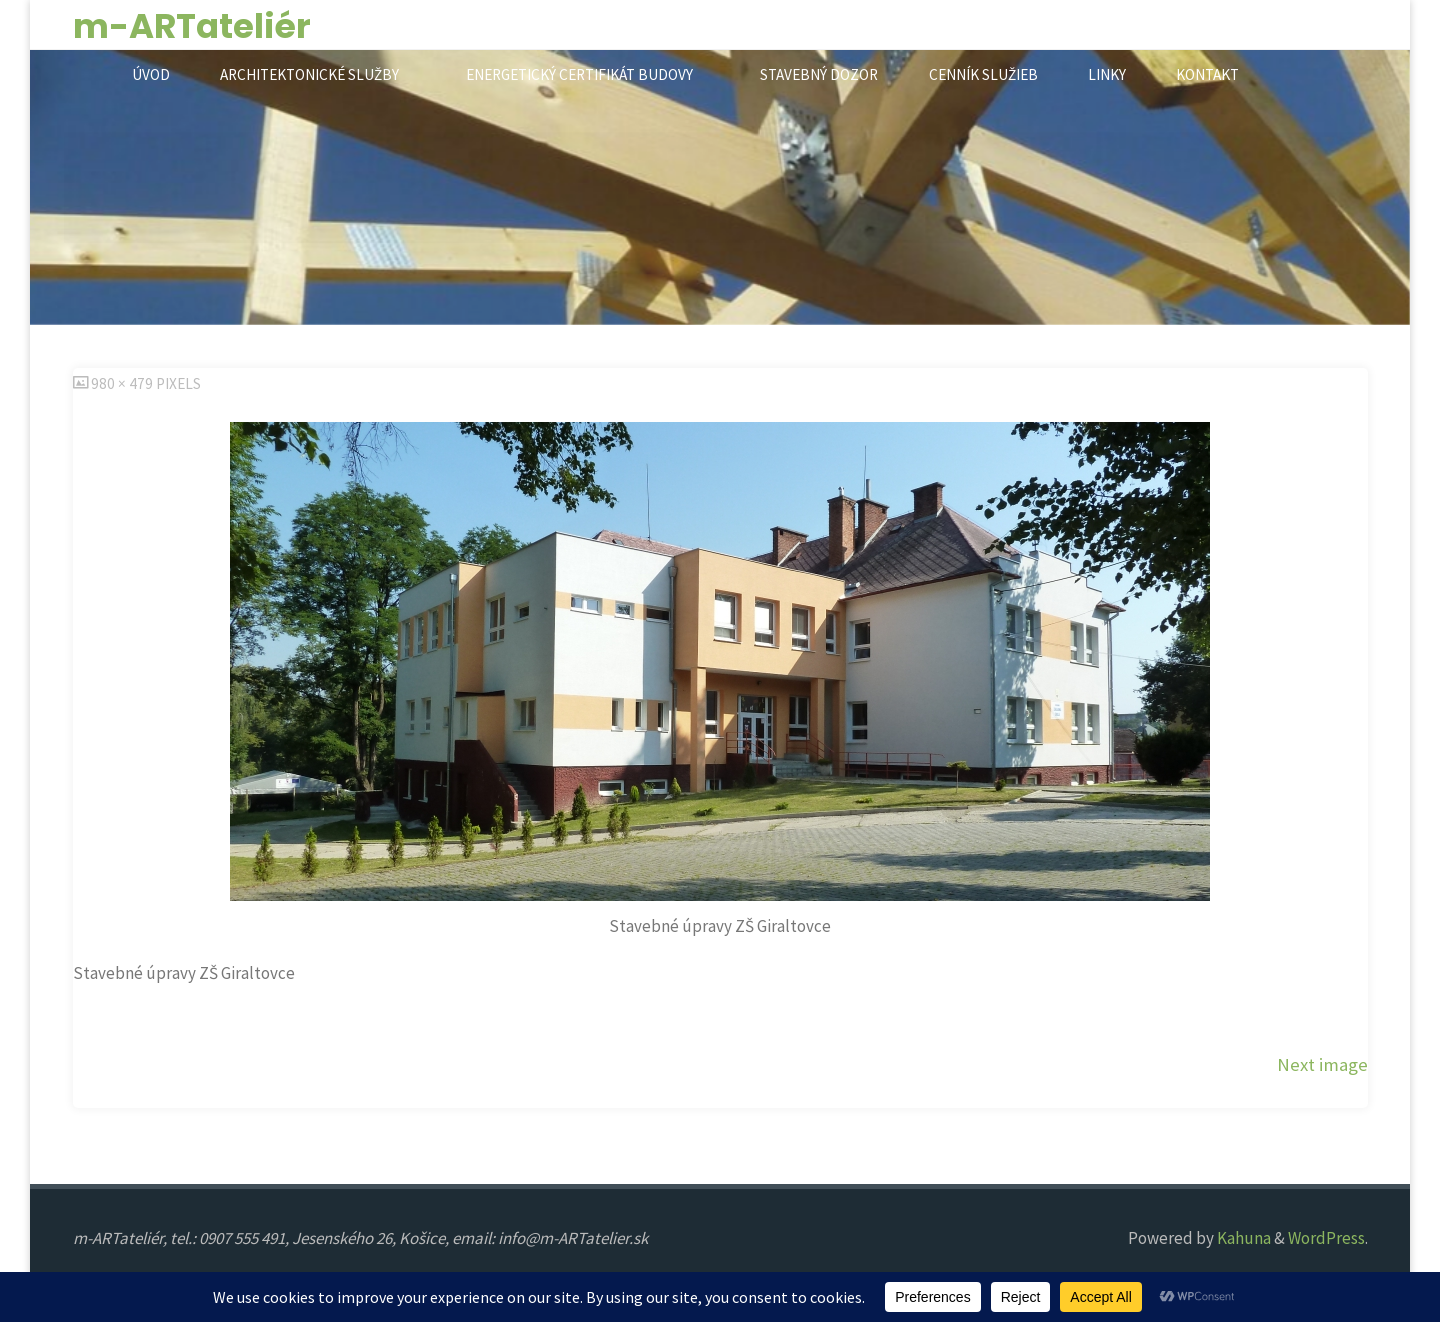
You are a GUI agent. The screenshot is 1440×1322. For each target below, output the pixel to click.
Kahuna (1242, 1238)
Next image (1322, 1064)
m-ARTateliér (192, 26)
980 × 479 (123, 383)
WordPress (1326, 1238)
